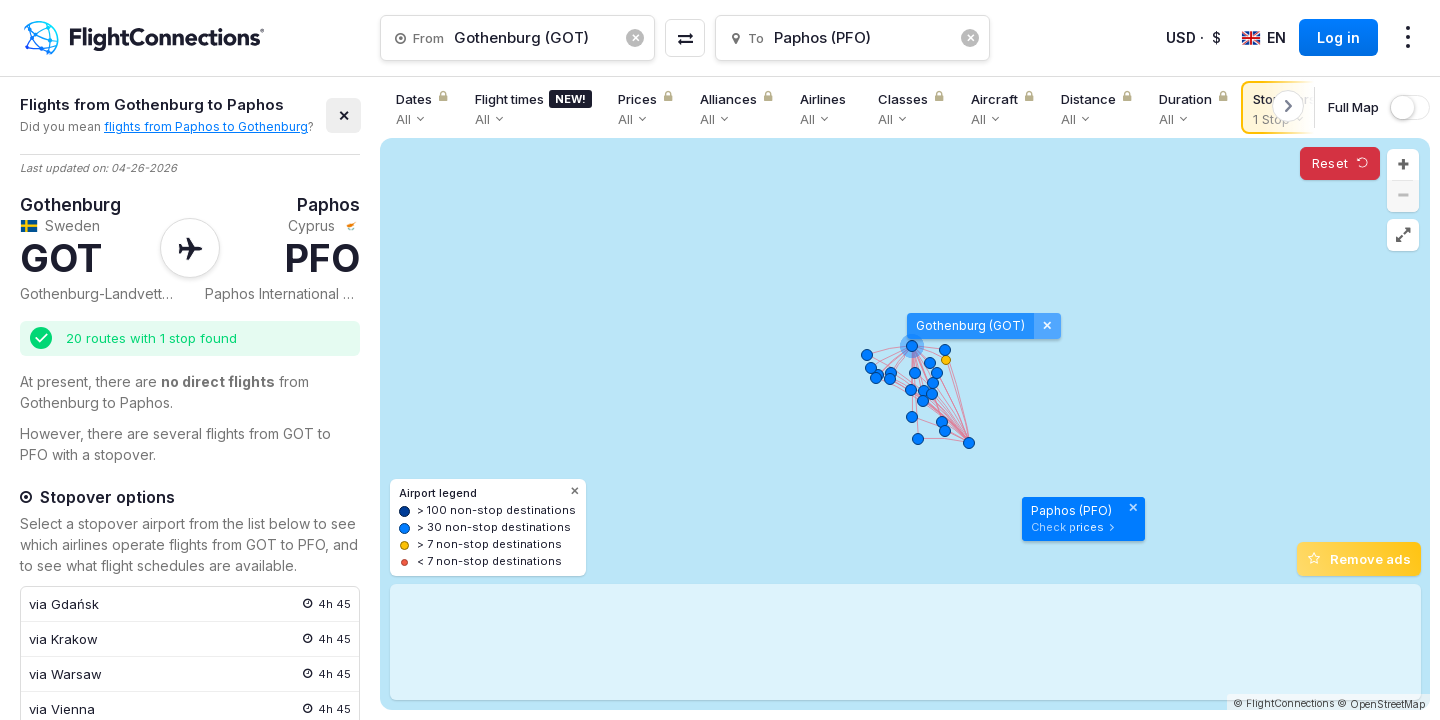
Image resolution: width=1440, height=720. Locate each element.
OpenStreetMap (1387, 704)
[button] (1403, 165)
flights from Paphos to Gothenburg (206, 126)
